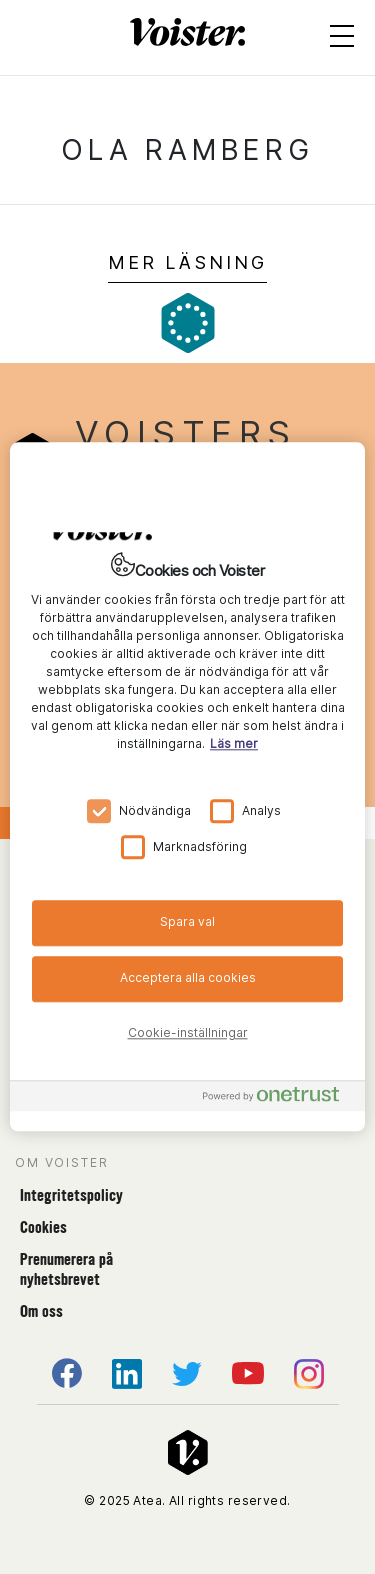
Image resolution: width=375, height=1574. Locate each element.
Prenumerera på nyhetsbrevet (66, 1269)
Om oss (41, 1311)
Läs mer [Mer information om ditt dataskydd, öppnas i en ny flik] (234, 743)
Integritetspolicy (71, 1195)
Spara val (187, 921)
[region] (187, 786)
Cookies (43, 1227)
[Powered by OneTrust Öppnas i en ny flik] (279, 1099)
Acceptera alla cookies (188, 977)
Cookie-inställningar (188, 1032)
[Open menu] (342, 40)
